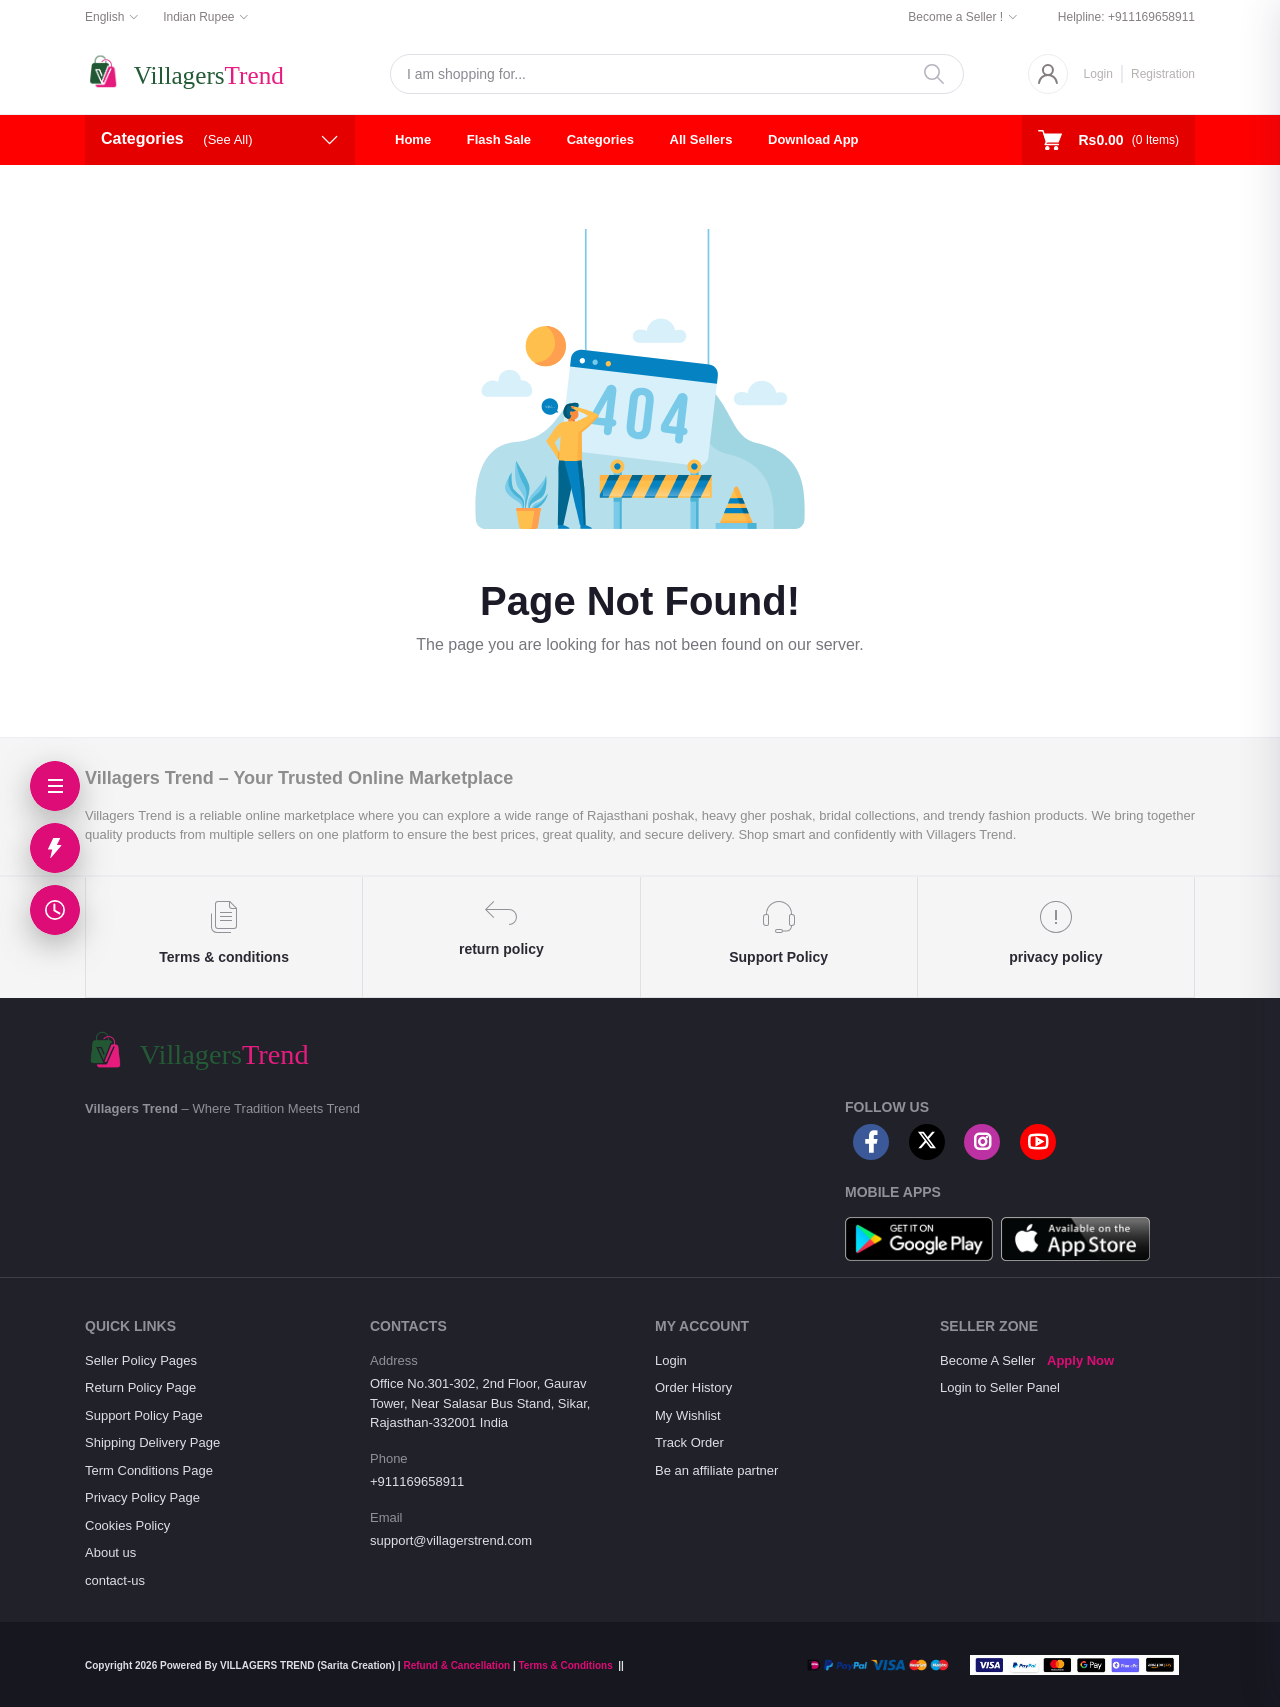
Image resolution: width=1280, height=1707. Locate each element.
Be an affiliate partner (716, 1470)
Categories (600, 139)
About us (110, 1552)
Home (413, 139)
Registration (1163, 74)
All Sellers (701, 139)
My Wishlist (688, 1415)
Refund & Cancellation (456, 1665)
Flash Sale (499, 139)
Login (1098, 74)
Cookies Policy (127, 1525)
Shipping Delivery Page (152, 1442)
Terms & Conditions (565, 1665)
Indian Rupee (198, 17)
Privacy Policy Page (142, 1497)
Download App (813, 139)
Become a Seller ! (955, 17)
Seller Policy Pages (141, 1360)
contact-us (115, 1580)
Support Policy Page (144, 1415)
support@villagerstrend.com (451, 1540)
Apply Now (1080, 1360)
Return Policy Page (140, 1387)
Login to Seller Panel (1000, 1387)
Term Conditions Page (149, 1470)
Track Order (689, 1442)
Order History (693, 1387)
